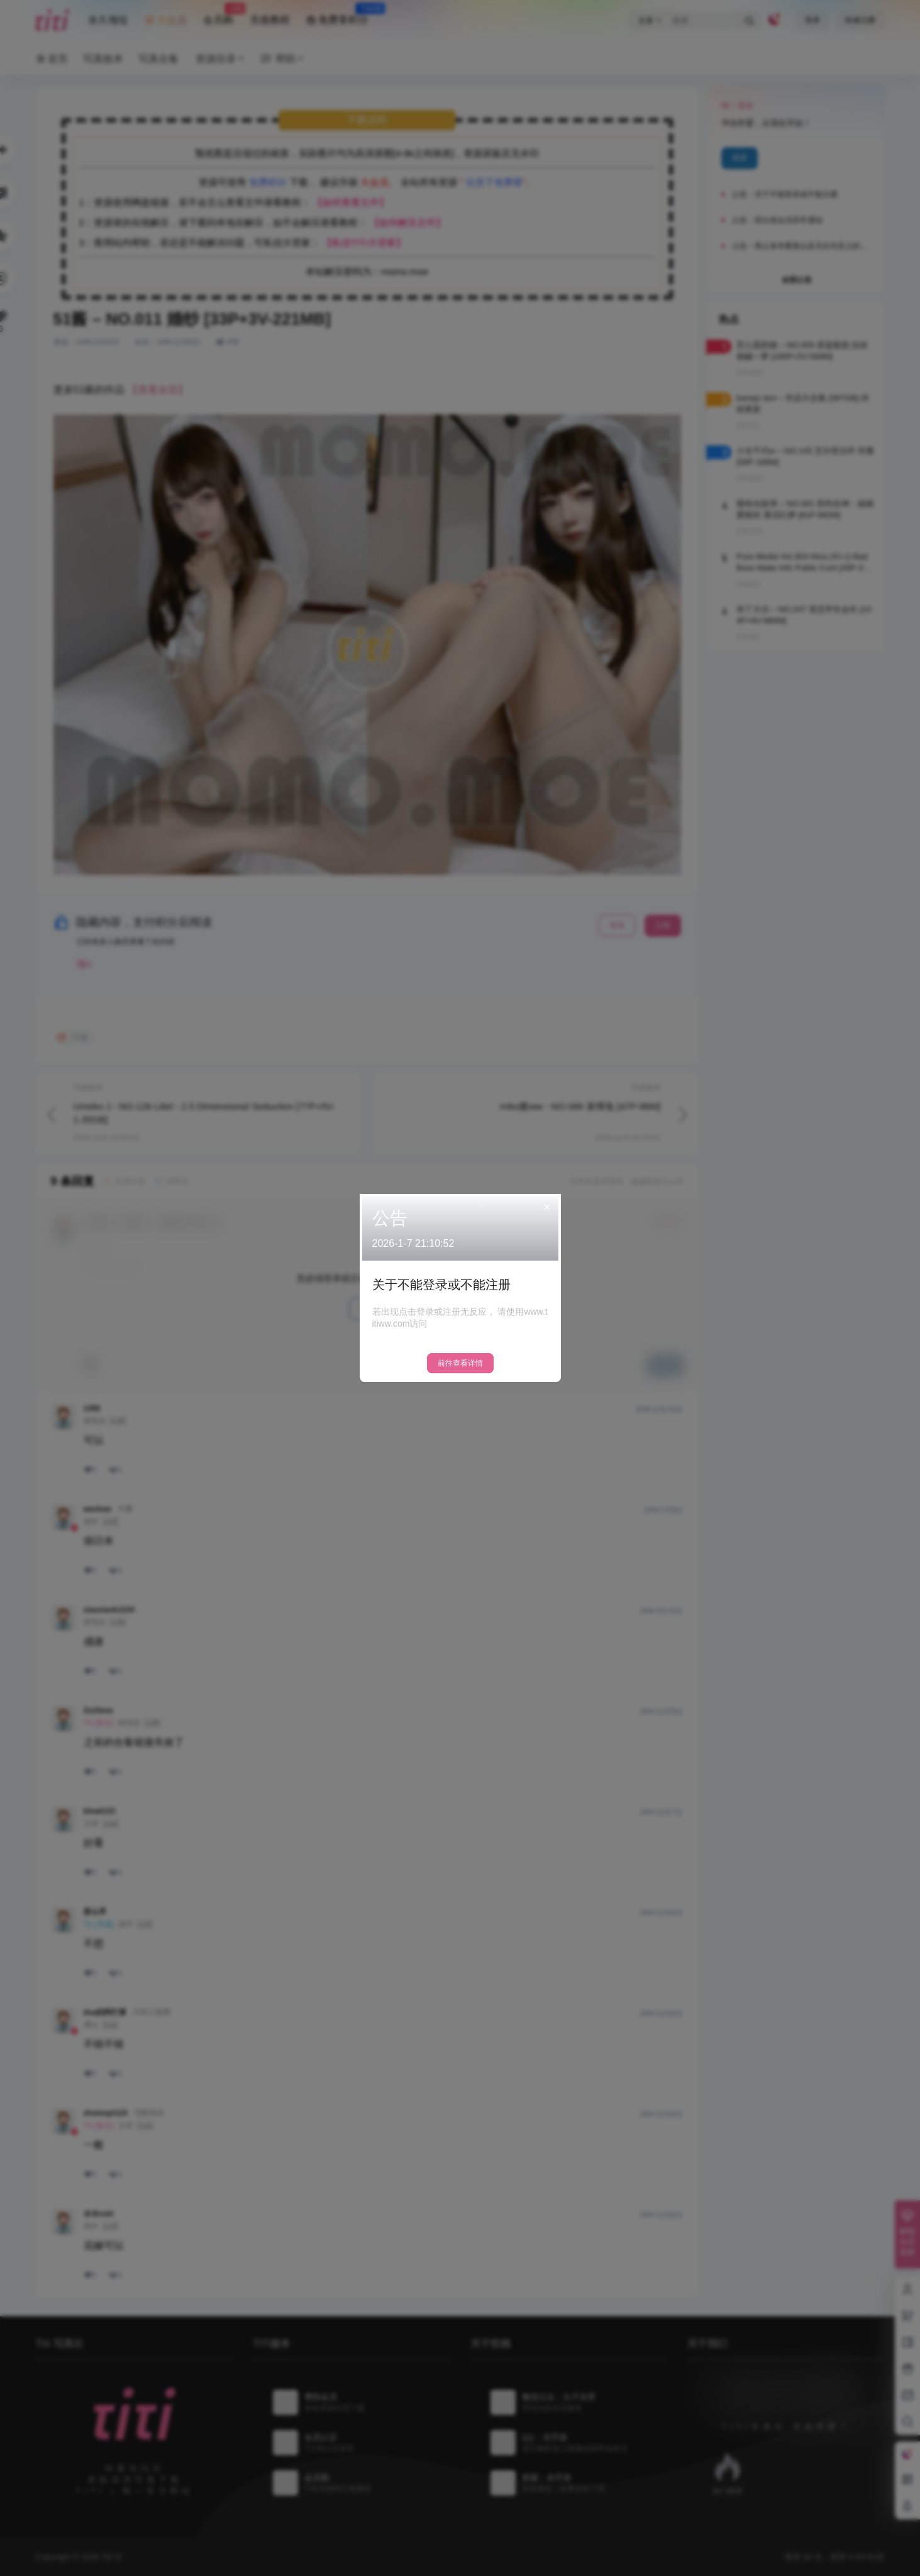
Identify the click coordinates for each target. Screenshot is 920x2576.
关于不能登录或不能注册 (441, 1284)
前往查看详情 (460, 1363)
